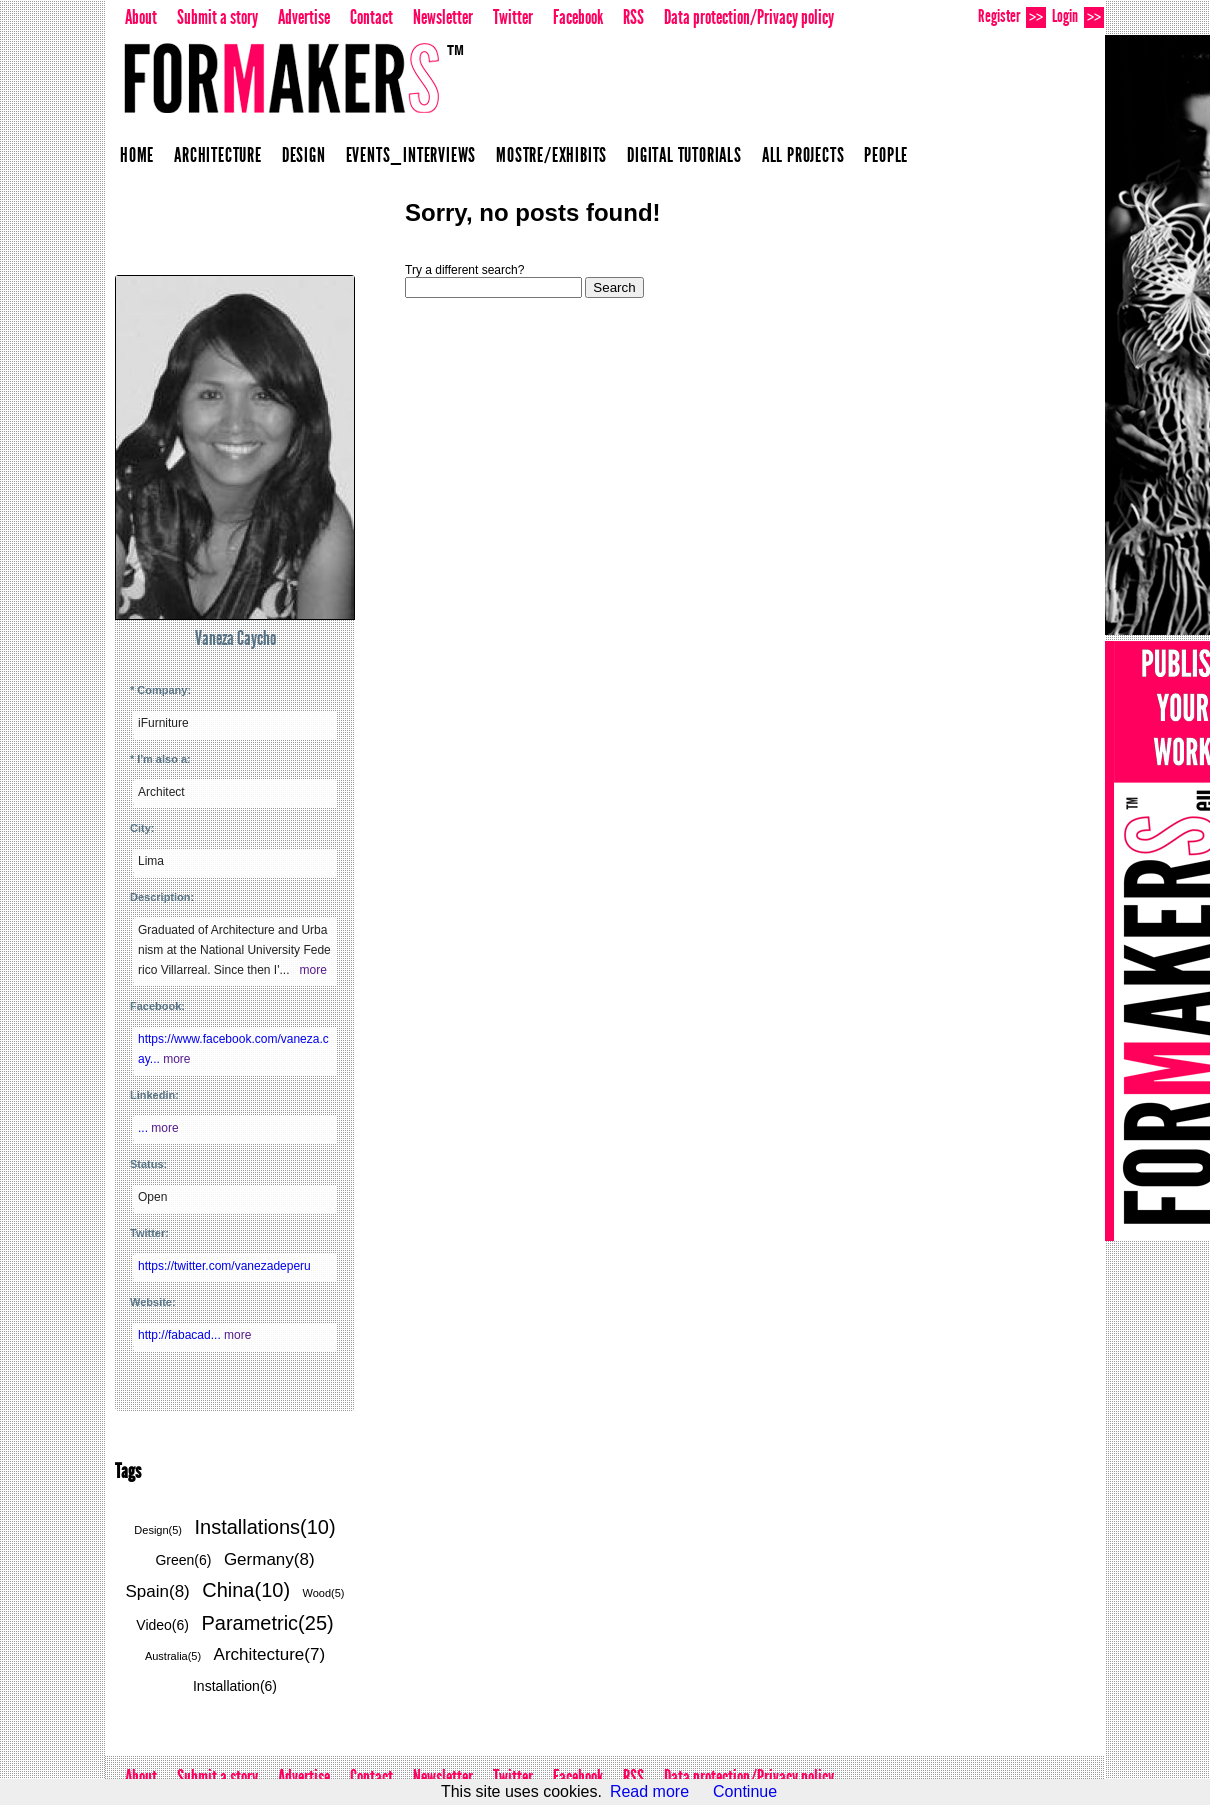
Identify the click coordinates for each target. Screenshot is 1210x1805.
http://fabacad (181, 1335)
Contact (371, 17)
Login (1078, 16)
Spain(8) (158, 1591)
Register (1012, 16)
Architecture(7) (269, 1654)
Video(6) (162, 1625)
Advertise (304, 17)
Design (304, 155)
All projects (803, 155)
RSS (633, 17)
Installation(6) (235, 1686)
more (312, 970)
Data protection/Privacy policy (749, 17)
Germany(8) (269, 1559)
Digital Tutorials (684, 155)
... (144, 1128)
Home (137, 155)
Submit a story (217, 17)
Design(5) (158, 1530)
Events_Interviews (411, 155)
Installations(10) (264, 1527)
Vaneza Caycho (235, 638)
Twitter (513, 17)
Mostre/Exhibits (551, 155)
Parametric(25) (267, 1623)
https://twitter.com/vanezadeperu (224, 1266)
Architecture (218, 155)
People (886, 155)
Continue (745, 1791)
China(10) (246, 1590)
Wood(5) (324, 1593)
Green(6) (183, 1560)
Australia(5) (173, 1656)
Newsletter (443, 17)
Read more (649, 1791)
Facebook (578, 17)
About (141, 17)
